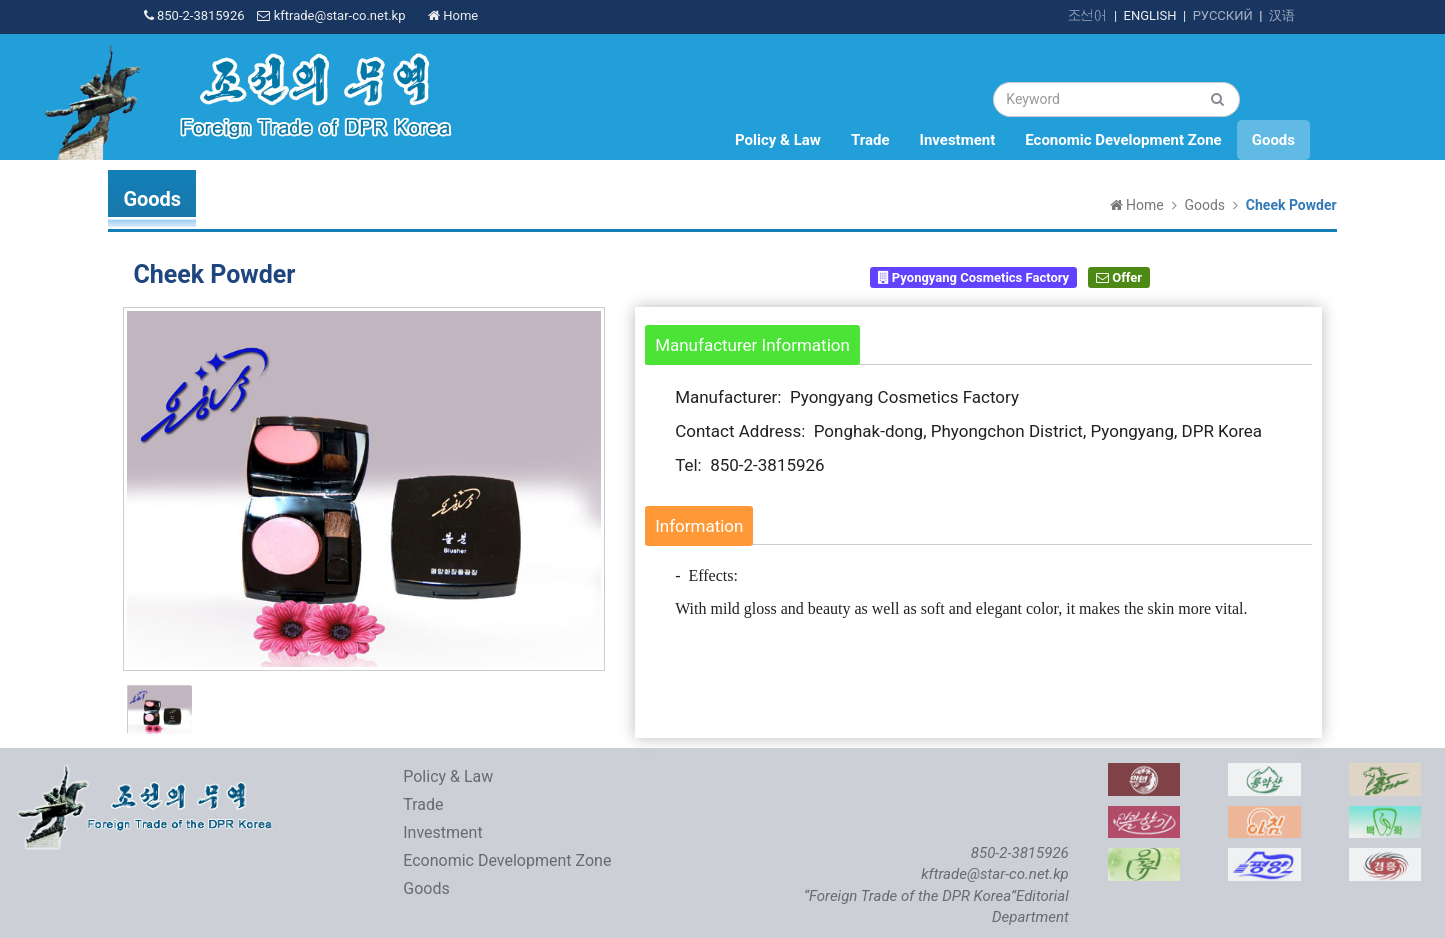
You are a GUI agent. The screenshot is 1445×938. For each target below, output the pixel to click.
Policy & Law (778, 140)
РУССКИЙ (1223, 15)
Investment (958, 140)
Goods (1273, 140)
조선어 (1087, 15)
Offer (1119, 277)
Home (453, 15)
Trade (870, 140)
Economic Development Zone (1123, 140)
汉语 (1282, 15)
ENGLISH (1150, 15)
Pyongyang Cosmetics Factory (974, 277)
